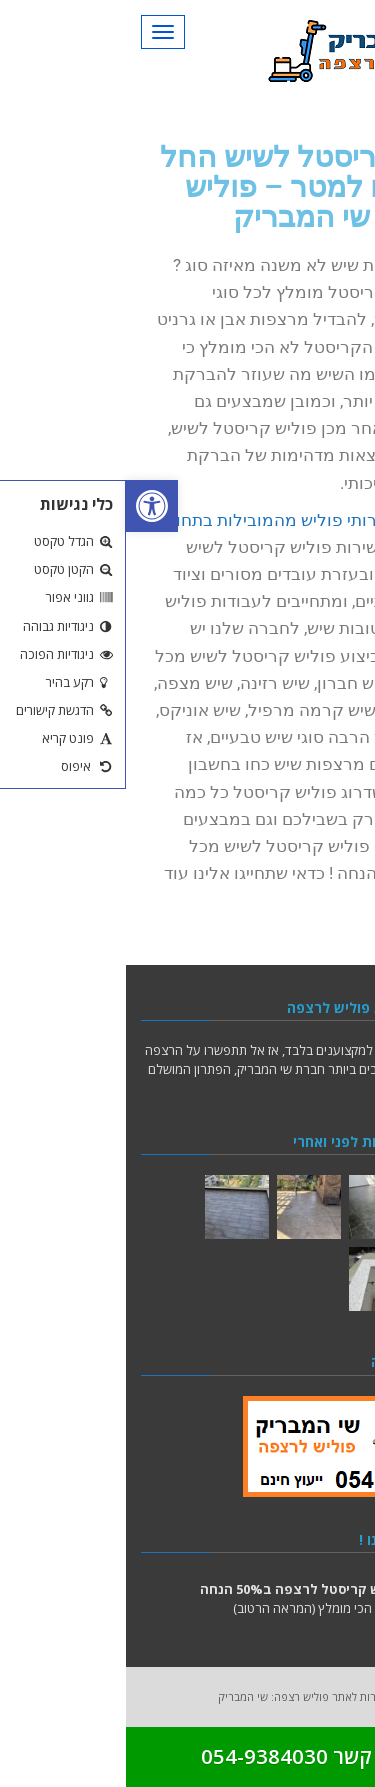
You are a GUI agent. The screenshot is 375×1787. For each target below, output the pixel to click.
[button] (26, 506)
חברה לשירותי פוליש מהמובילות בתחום (181, 520)
